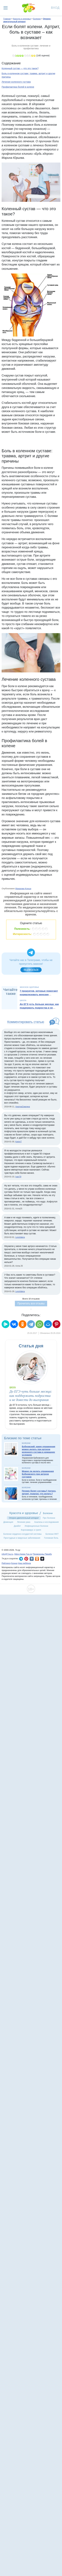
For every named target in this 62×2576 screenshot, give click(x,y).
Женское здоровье (29, 987)
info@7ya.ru (7, 1554)
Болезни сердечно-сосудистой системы (22, 1534)
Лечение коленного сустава (16, 82)
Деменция (8, 1522)
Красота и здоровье (23, 1513)
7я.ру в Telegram (21, 1559)
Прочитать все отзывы (31, 1303)
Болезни (26, 1443)
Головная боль (51, 1538)
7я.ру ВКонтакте (32, 1559)
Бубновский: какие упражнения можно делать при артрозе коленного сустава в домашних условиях (38, 1450)
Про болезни (49, 1518)
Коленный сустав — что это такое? (20, 68)
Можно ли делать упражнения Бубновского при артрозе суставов (38, 1474)
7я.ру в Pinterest (26, 1559)
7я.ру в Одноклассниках (37, 1559)
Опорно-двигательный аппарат (24, 1518)
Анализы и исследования (46, 1522)
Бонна (14, 1563)
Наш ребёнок (24, 1563)
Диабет (17, 1526)
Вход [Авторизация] (55, 7)
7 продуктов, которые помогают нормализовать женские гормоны (39, 995)
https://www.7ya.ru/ (23, 1554)
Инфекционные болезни (36, 1526)
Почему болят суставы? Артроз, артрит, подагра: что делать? (39, 1492)
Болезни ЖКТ (52, 1534)
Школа (23, 1000)
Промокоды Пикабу (42, 1554)
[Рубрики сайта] (5, 8)
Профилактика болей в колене (18, 87)
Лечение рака (23, 1522)
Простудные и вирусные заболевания (22, 1538)
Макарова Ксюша (23, 888)
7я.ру (42, 1559)
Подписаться (31, 969)
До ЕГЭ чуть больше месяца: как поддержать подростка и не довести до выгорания (39, 1008)
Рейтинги (6, 1563)
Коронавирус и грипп (31, 1530)
